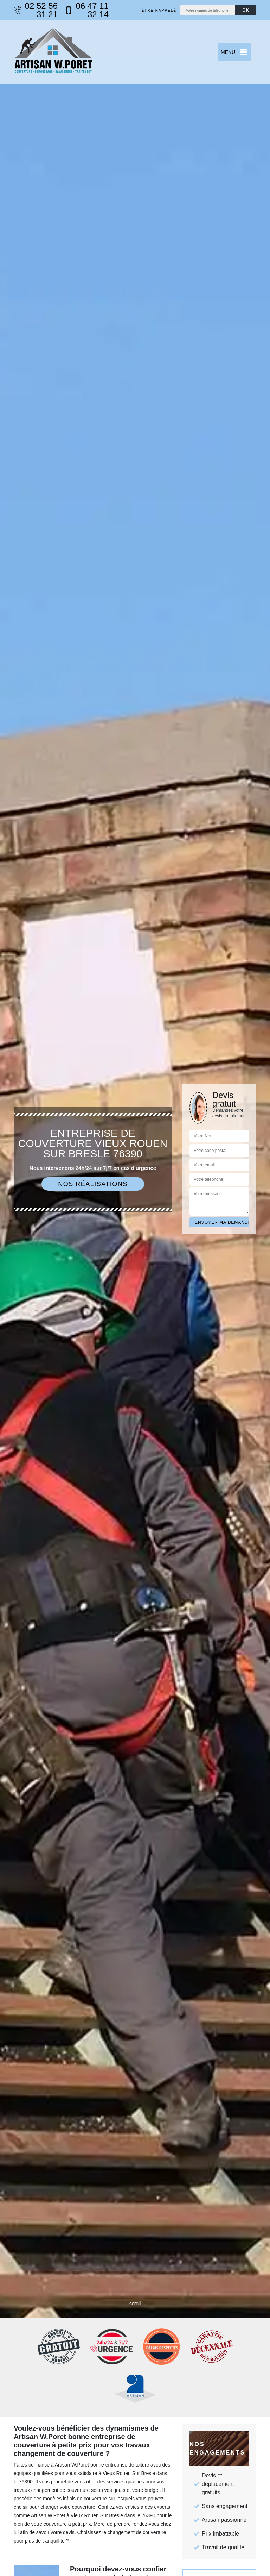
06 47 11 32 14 (87, 10)
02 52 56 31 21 (36, 10)
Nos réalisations (93, 1183)
